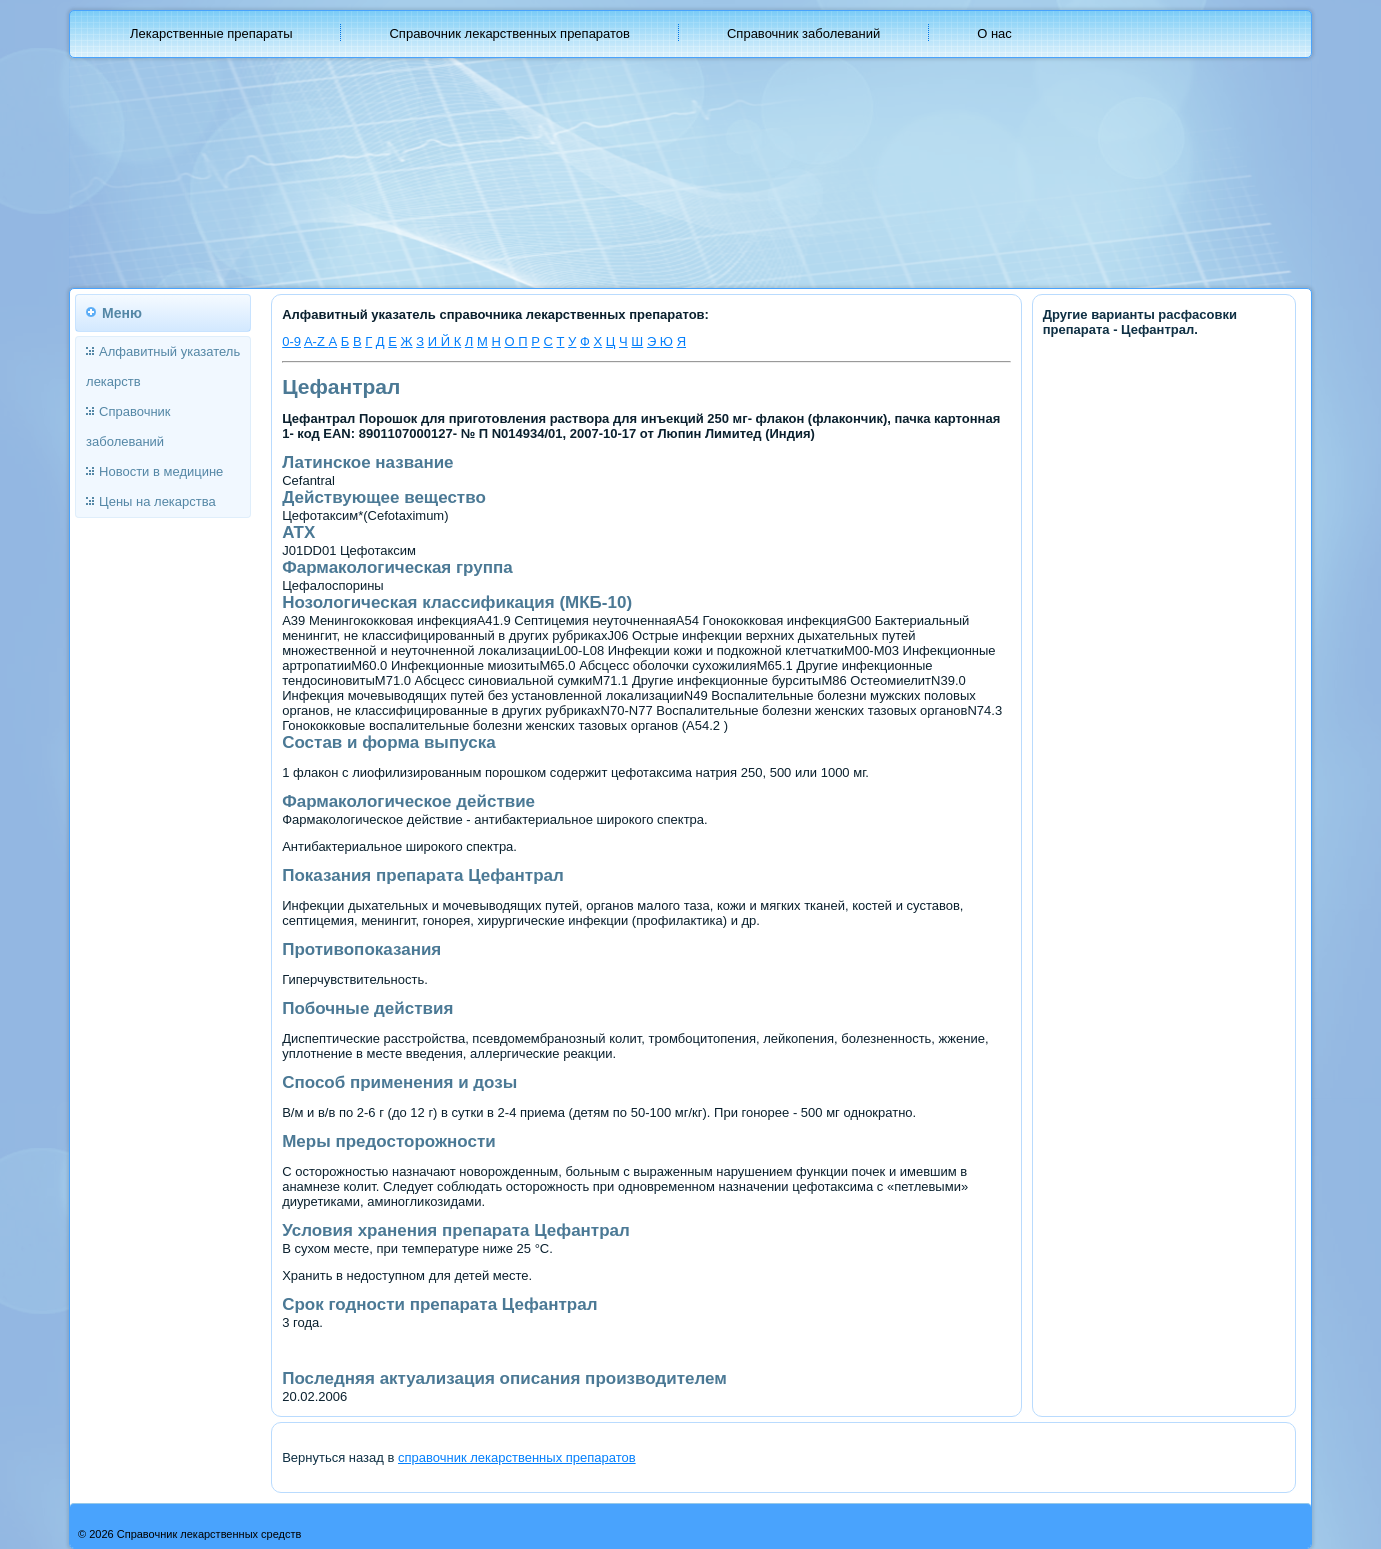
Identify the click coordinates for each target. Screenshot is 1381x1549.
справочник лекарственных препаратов (517, 1457)
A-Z (316, 341)
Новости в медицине (161, 471)
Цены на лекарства (157, 501)
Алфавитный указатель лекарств (163, 366)
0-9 (291, 341)
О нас (994, 33)
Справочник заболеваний (803, 33)
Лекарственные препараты (211, 33)
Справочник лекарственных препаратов (509, 33)
